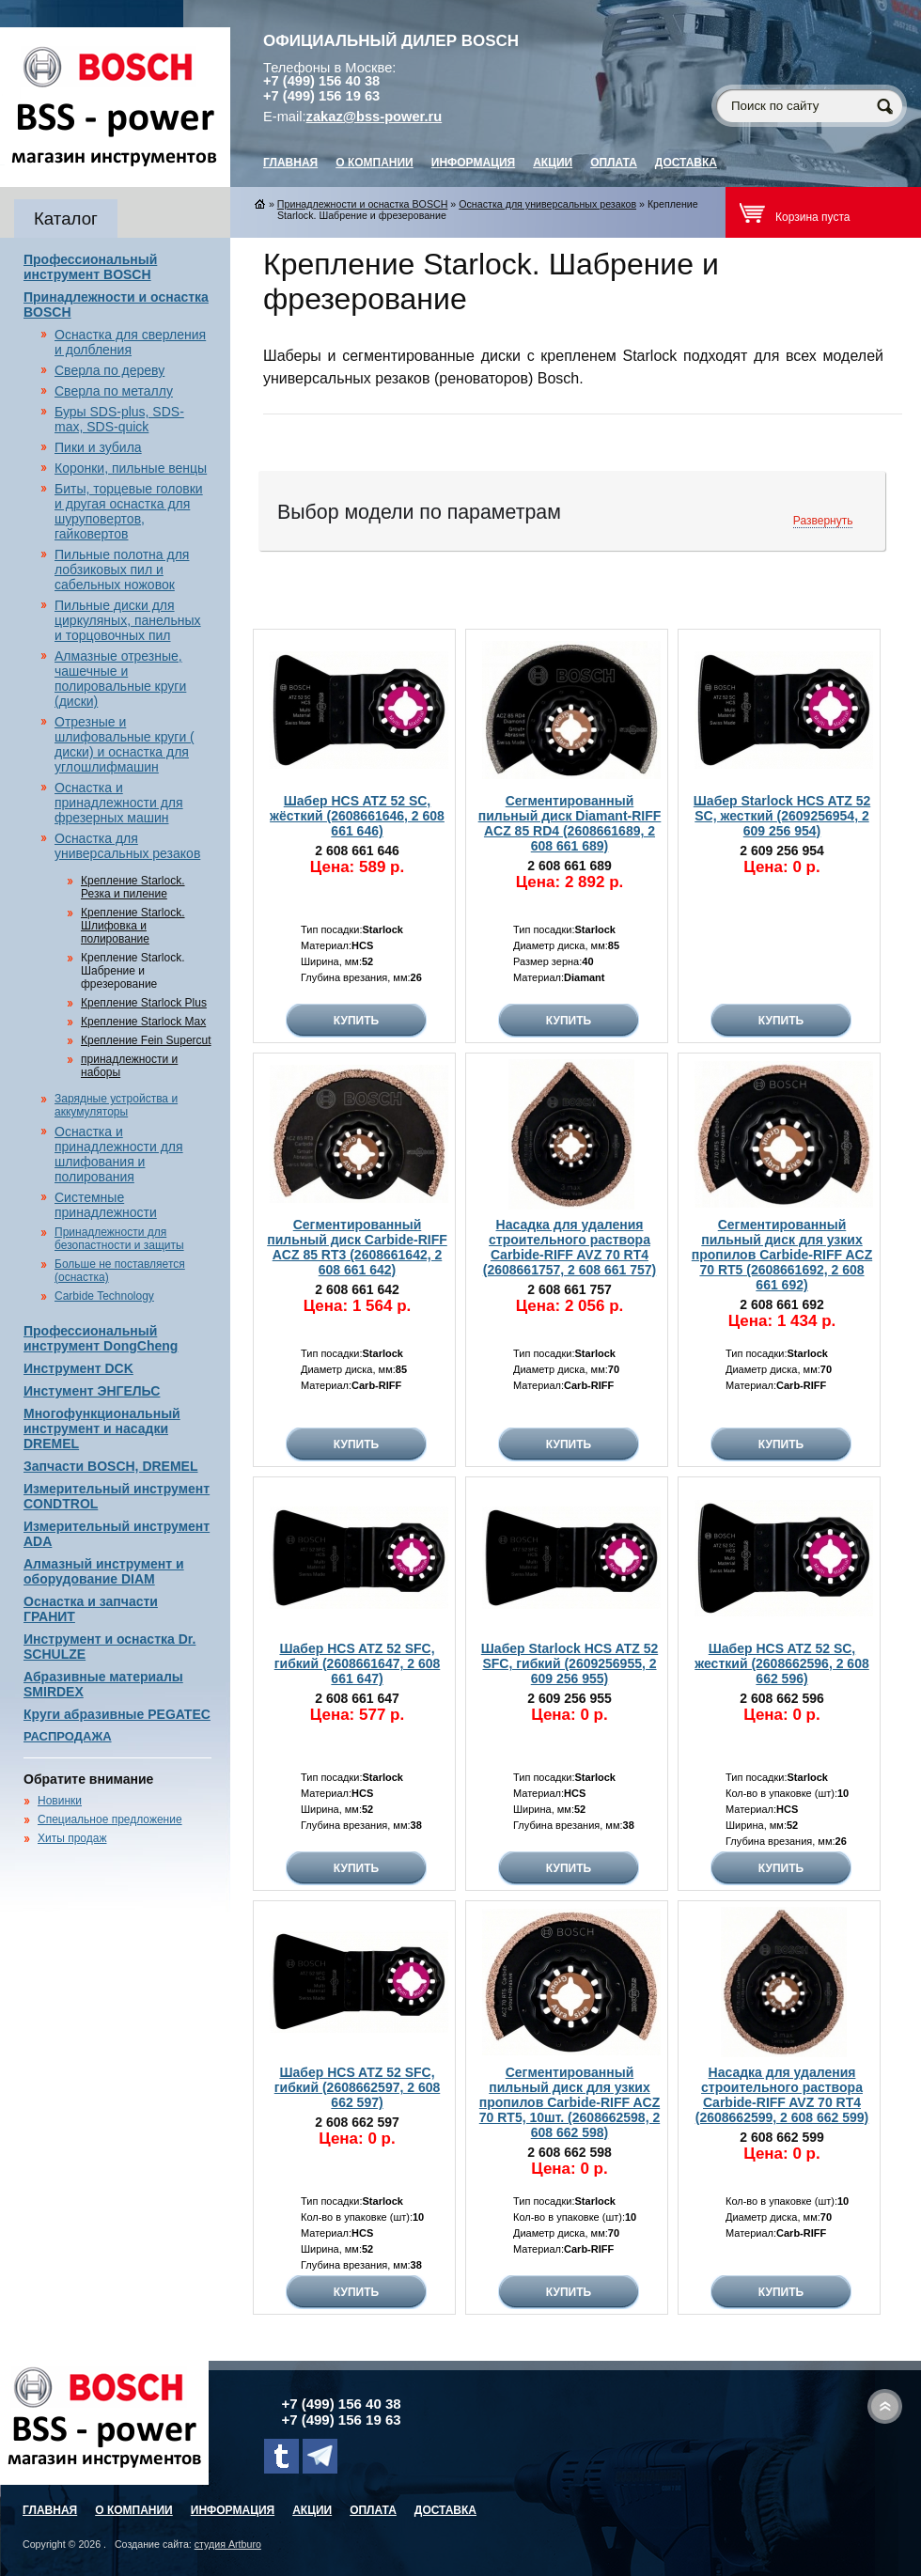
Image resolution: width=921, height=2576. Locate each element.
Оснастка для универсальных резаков (127, 846)
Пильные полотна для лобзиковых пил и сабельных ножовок (122, 569)
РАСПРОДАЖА (67, 1736)
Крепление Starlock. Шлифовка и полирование (133, 925)
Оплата (613, 162)
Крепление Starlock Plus (144, 1002)
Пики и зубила (98, 447)
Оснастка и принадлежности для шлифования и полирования (119, 1154)
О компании (375, 162)
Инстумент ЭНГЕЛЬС (91, 1390)
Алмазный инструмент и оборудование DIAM (103, 1571)
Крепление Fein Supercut (146, 1040)
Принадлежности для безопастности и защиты (119, 1239)
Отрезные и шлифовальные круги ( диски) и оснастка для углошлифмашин (125, 744)
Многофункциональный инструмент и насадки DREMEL (101, 1428)
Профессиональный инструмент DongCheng (100, 1338)
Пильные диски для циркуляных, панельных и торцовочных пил (128, 620)
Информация (473, 162)
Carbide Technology (104, 1296)
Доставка (686, 162)
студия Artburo (228, 2544)
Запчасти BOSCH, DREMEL (110, 1466)
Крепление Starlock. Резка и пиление (133, 887)
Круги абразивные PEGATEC (117, 1714)
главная (290, 162)
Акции (552, 162)
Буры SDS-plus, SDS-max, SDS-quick (119, 419)
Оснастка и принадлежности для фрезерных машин (119, 802)
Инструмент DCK (78, 1368)
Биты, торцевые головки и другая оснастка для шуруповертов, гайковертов (129, 511)
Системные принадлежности (106, 1205)
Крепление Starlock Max (143, 1021)
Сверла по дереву (109, 370)
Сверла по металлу (114, 390)
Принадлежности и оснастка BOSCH (362, 204)
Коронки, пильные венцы (131, 468)
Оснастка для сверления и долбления (130, 342)
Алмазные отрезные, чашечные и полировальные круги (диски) (120, 678)
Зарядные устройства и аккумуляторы (116, 1105)
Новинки (60, 1800)
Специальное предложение (110, 1819)
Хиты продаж (72, 1838)
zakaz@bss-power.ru (374, 116)
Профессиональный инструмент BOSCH (90, 267)
